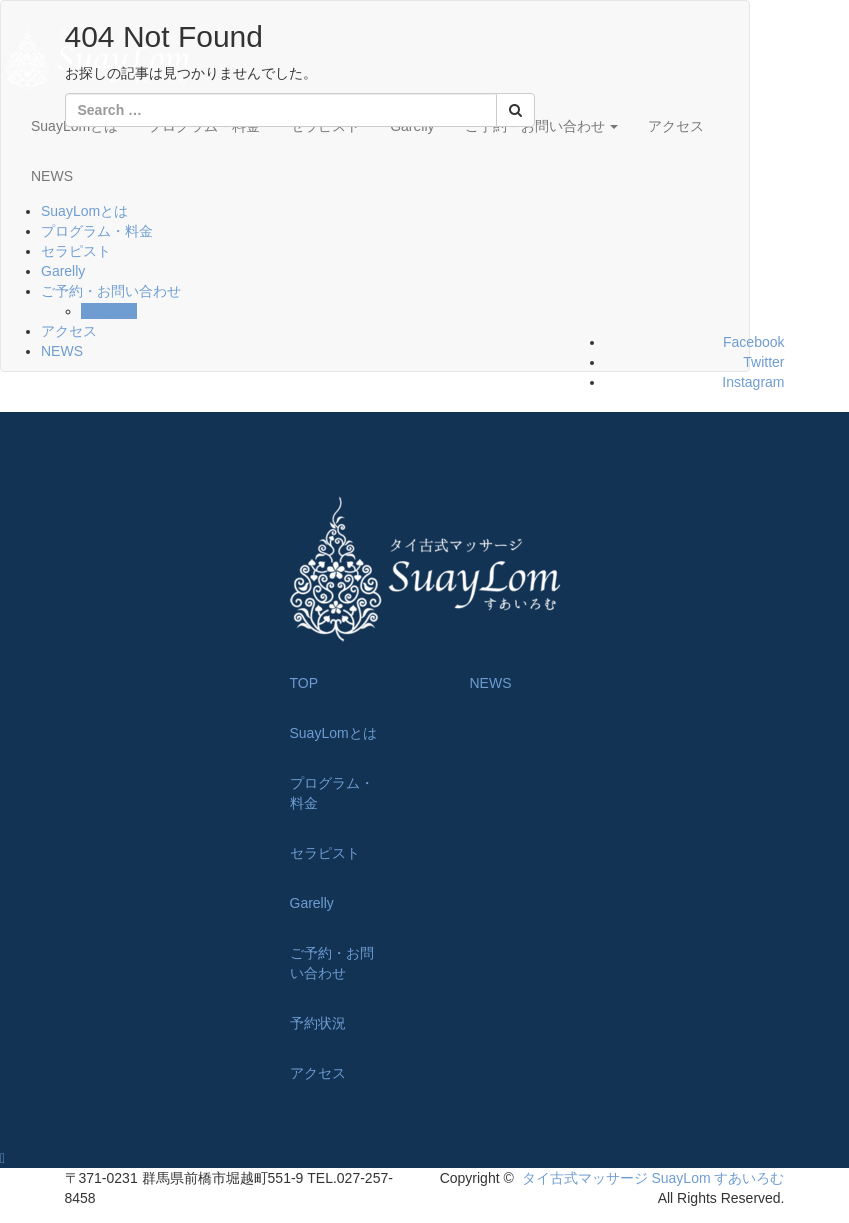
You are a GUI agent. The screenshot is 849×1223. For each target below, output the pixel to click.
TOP (304, 683)
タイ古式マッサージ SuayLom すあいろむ (653, 1178)
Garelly (63, 271)
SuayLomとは (84, 211)
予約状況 (109, 311)
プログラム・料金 (97, 231)
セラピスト (76, 251)
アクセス (676, 126)
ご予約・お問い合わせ (111, 291)
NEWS (52, 176)
